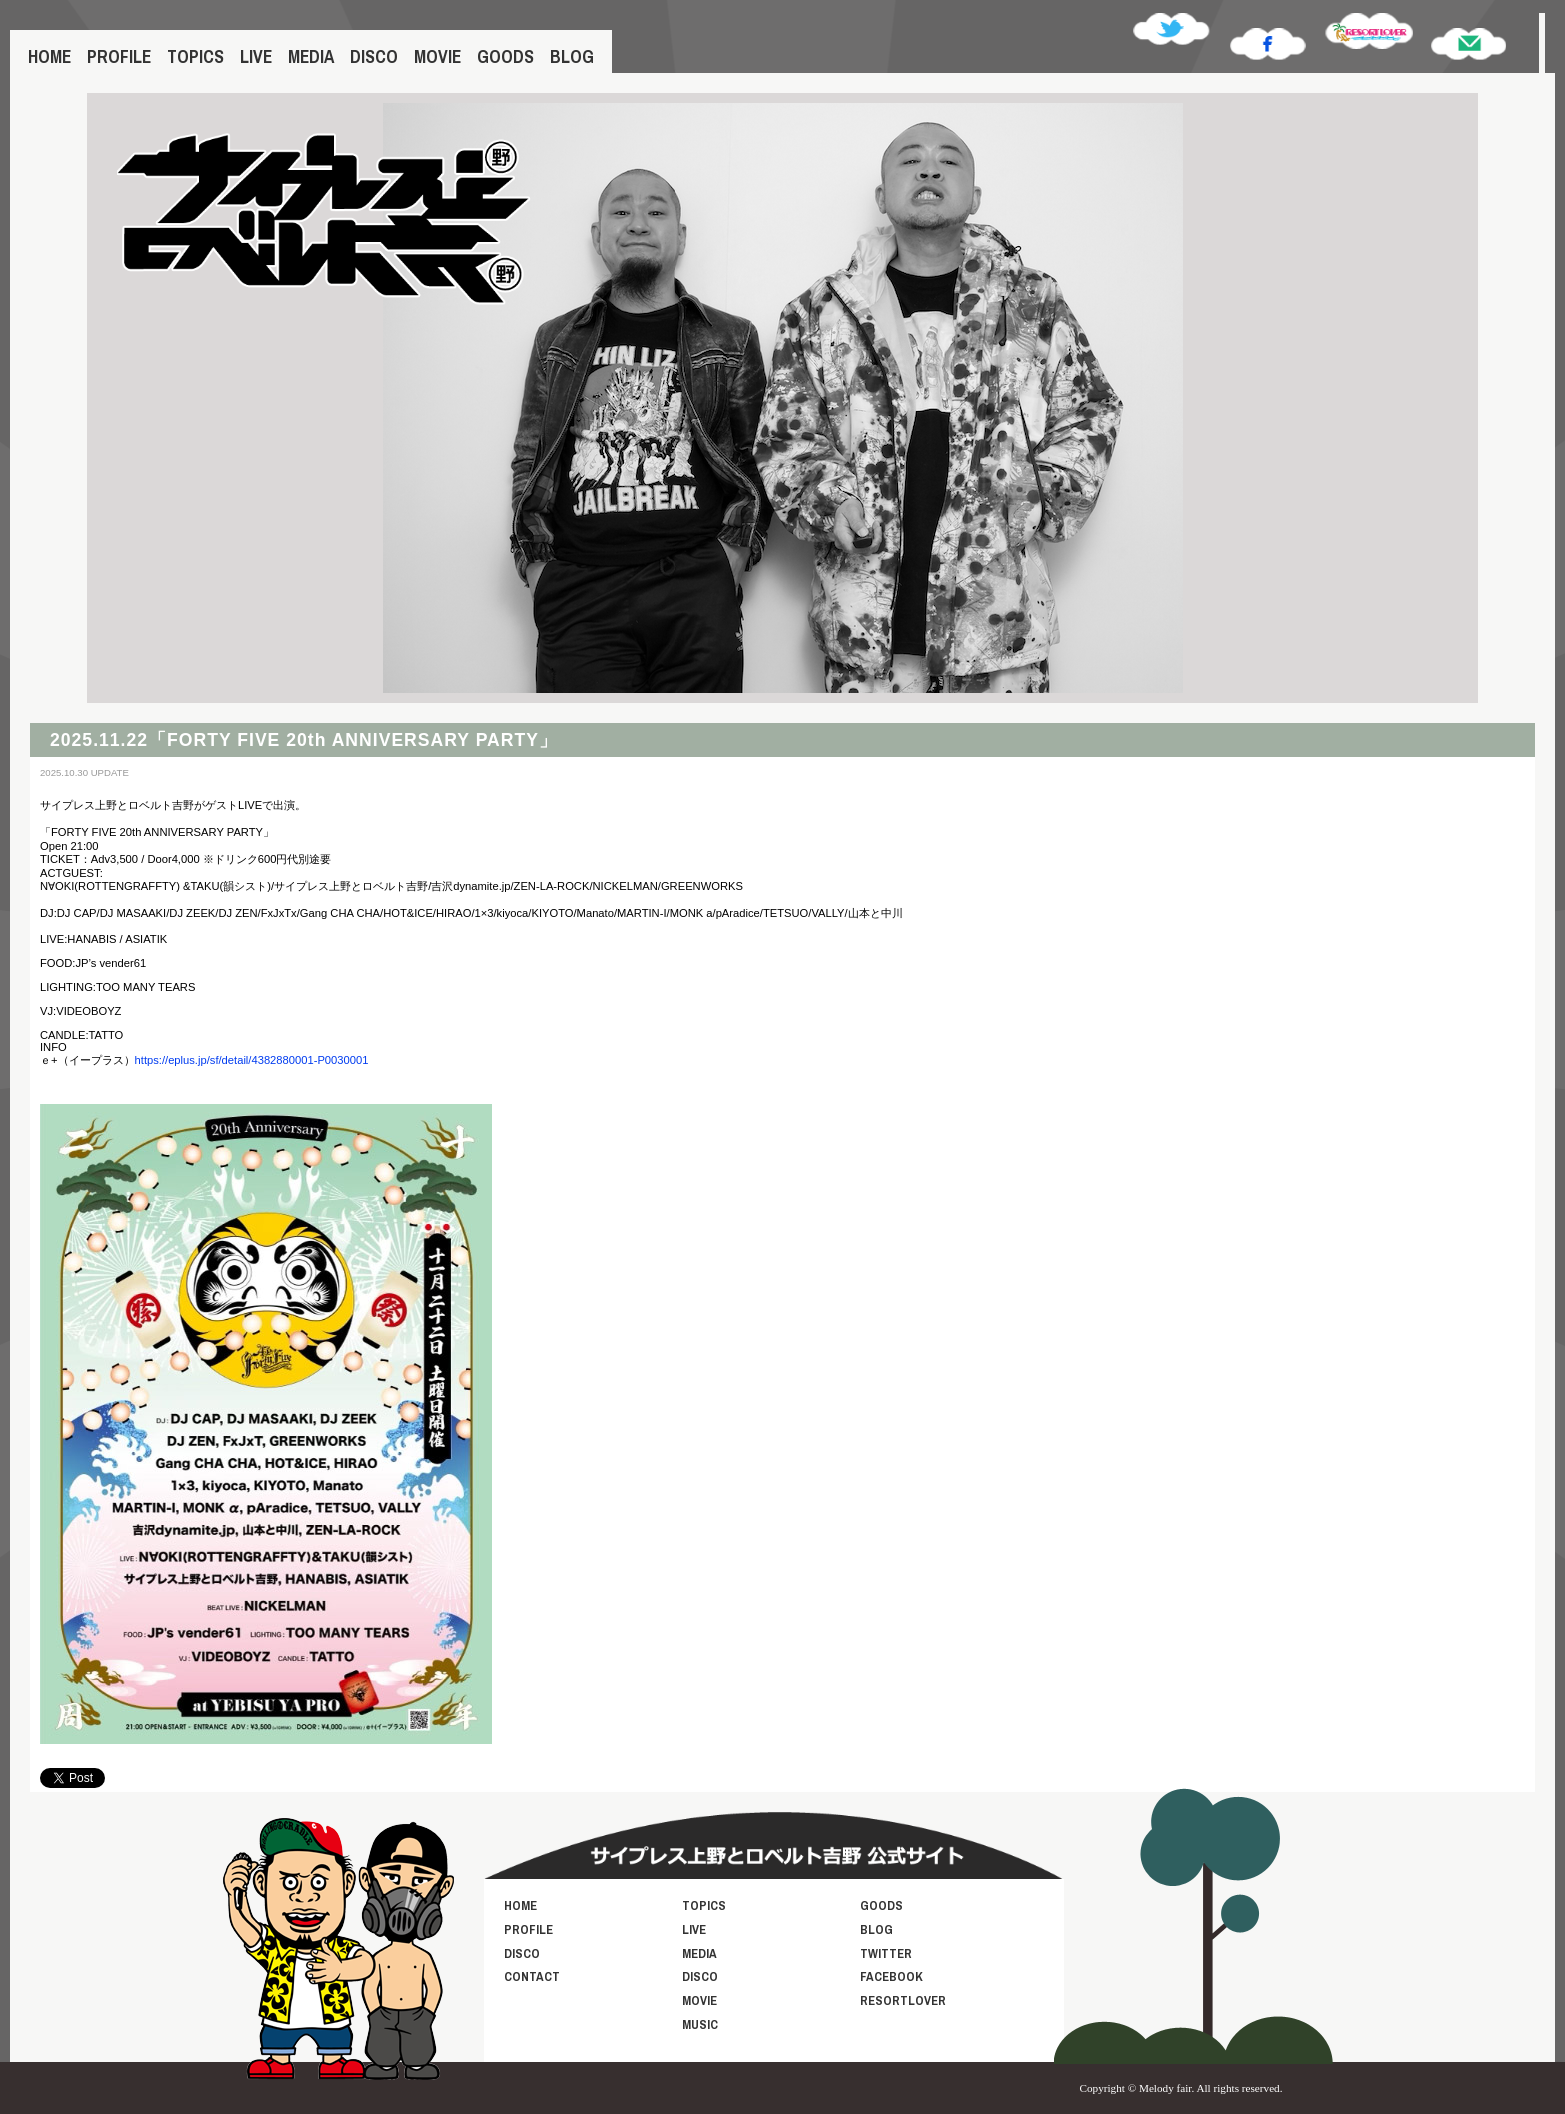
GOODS (505, 56)
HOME (49, 56)
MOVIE (437, 56)
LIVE (256, 56)
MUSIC (700, 2024)
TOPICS (195, 56)
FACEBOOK (891, 1976)
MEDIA (311, 56)
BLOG (572, 56)
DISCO (374, 56)
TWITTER (886, 1953)
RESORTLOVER (903, 2000)
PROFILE (119, 56)
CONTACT (532, 1976)
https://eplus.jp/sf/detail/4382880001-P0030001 (252, 1060)
